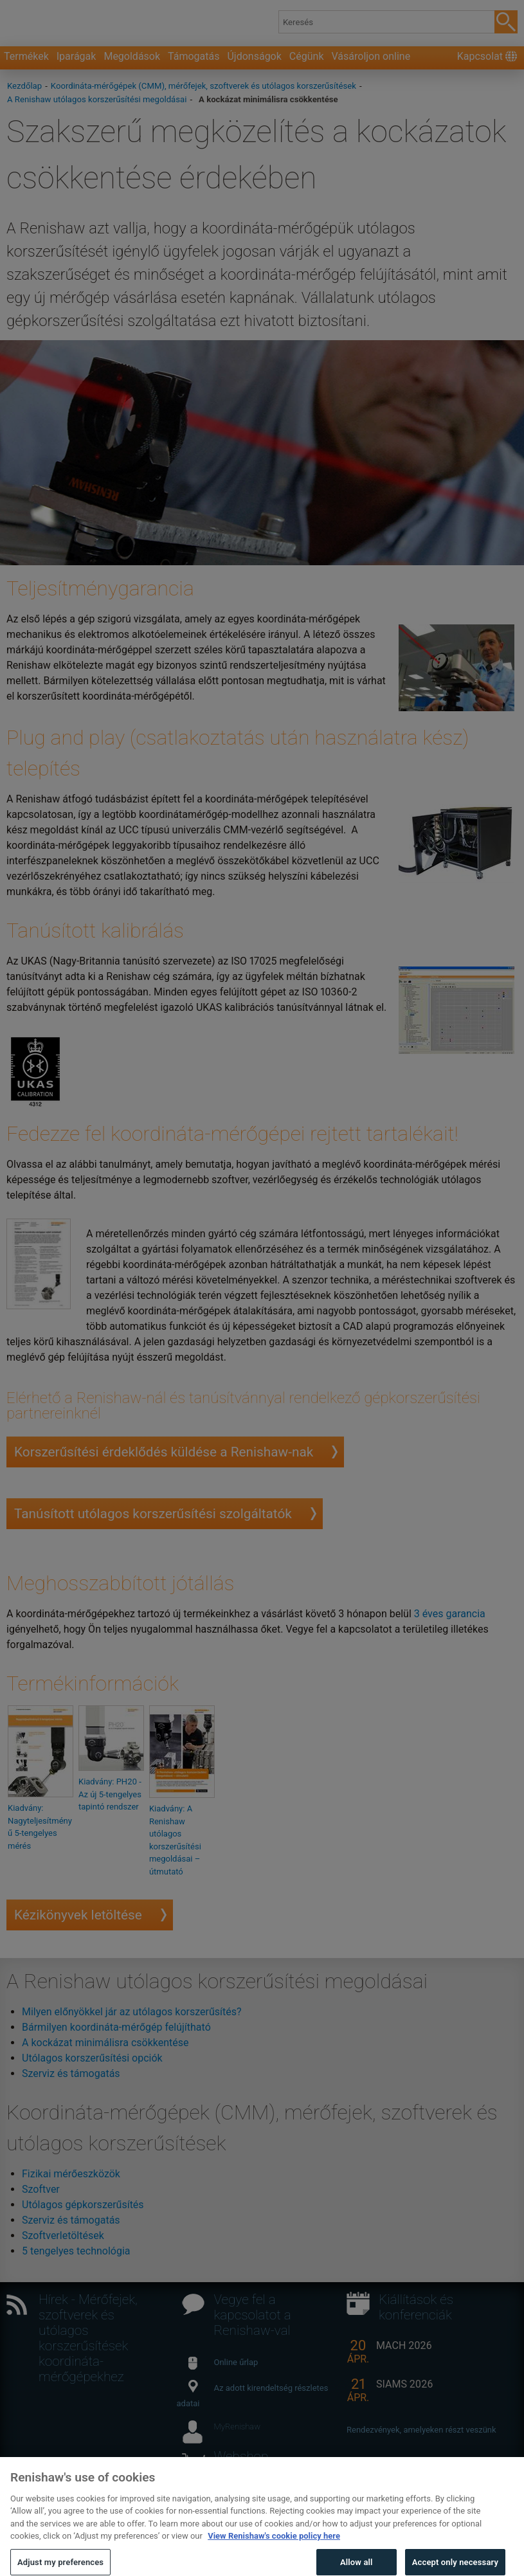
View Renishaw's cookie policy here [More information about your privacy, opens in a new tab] (274, 2552)
